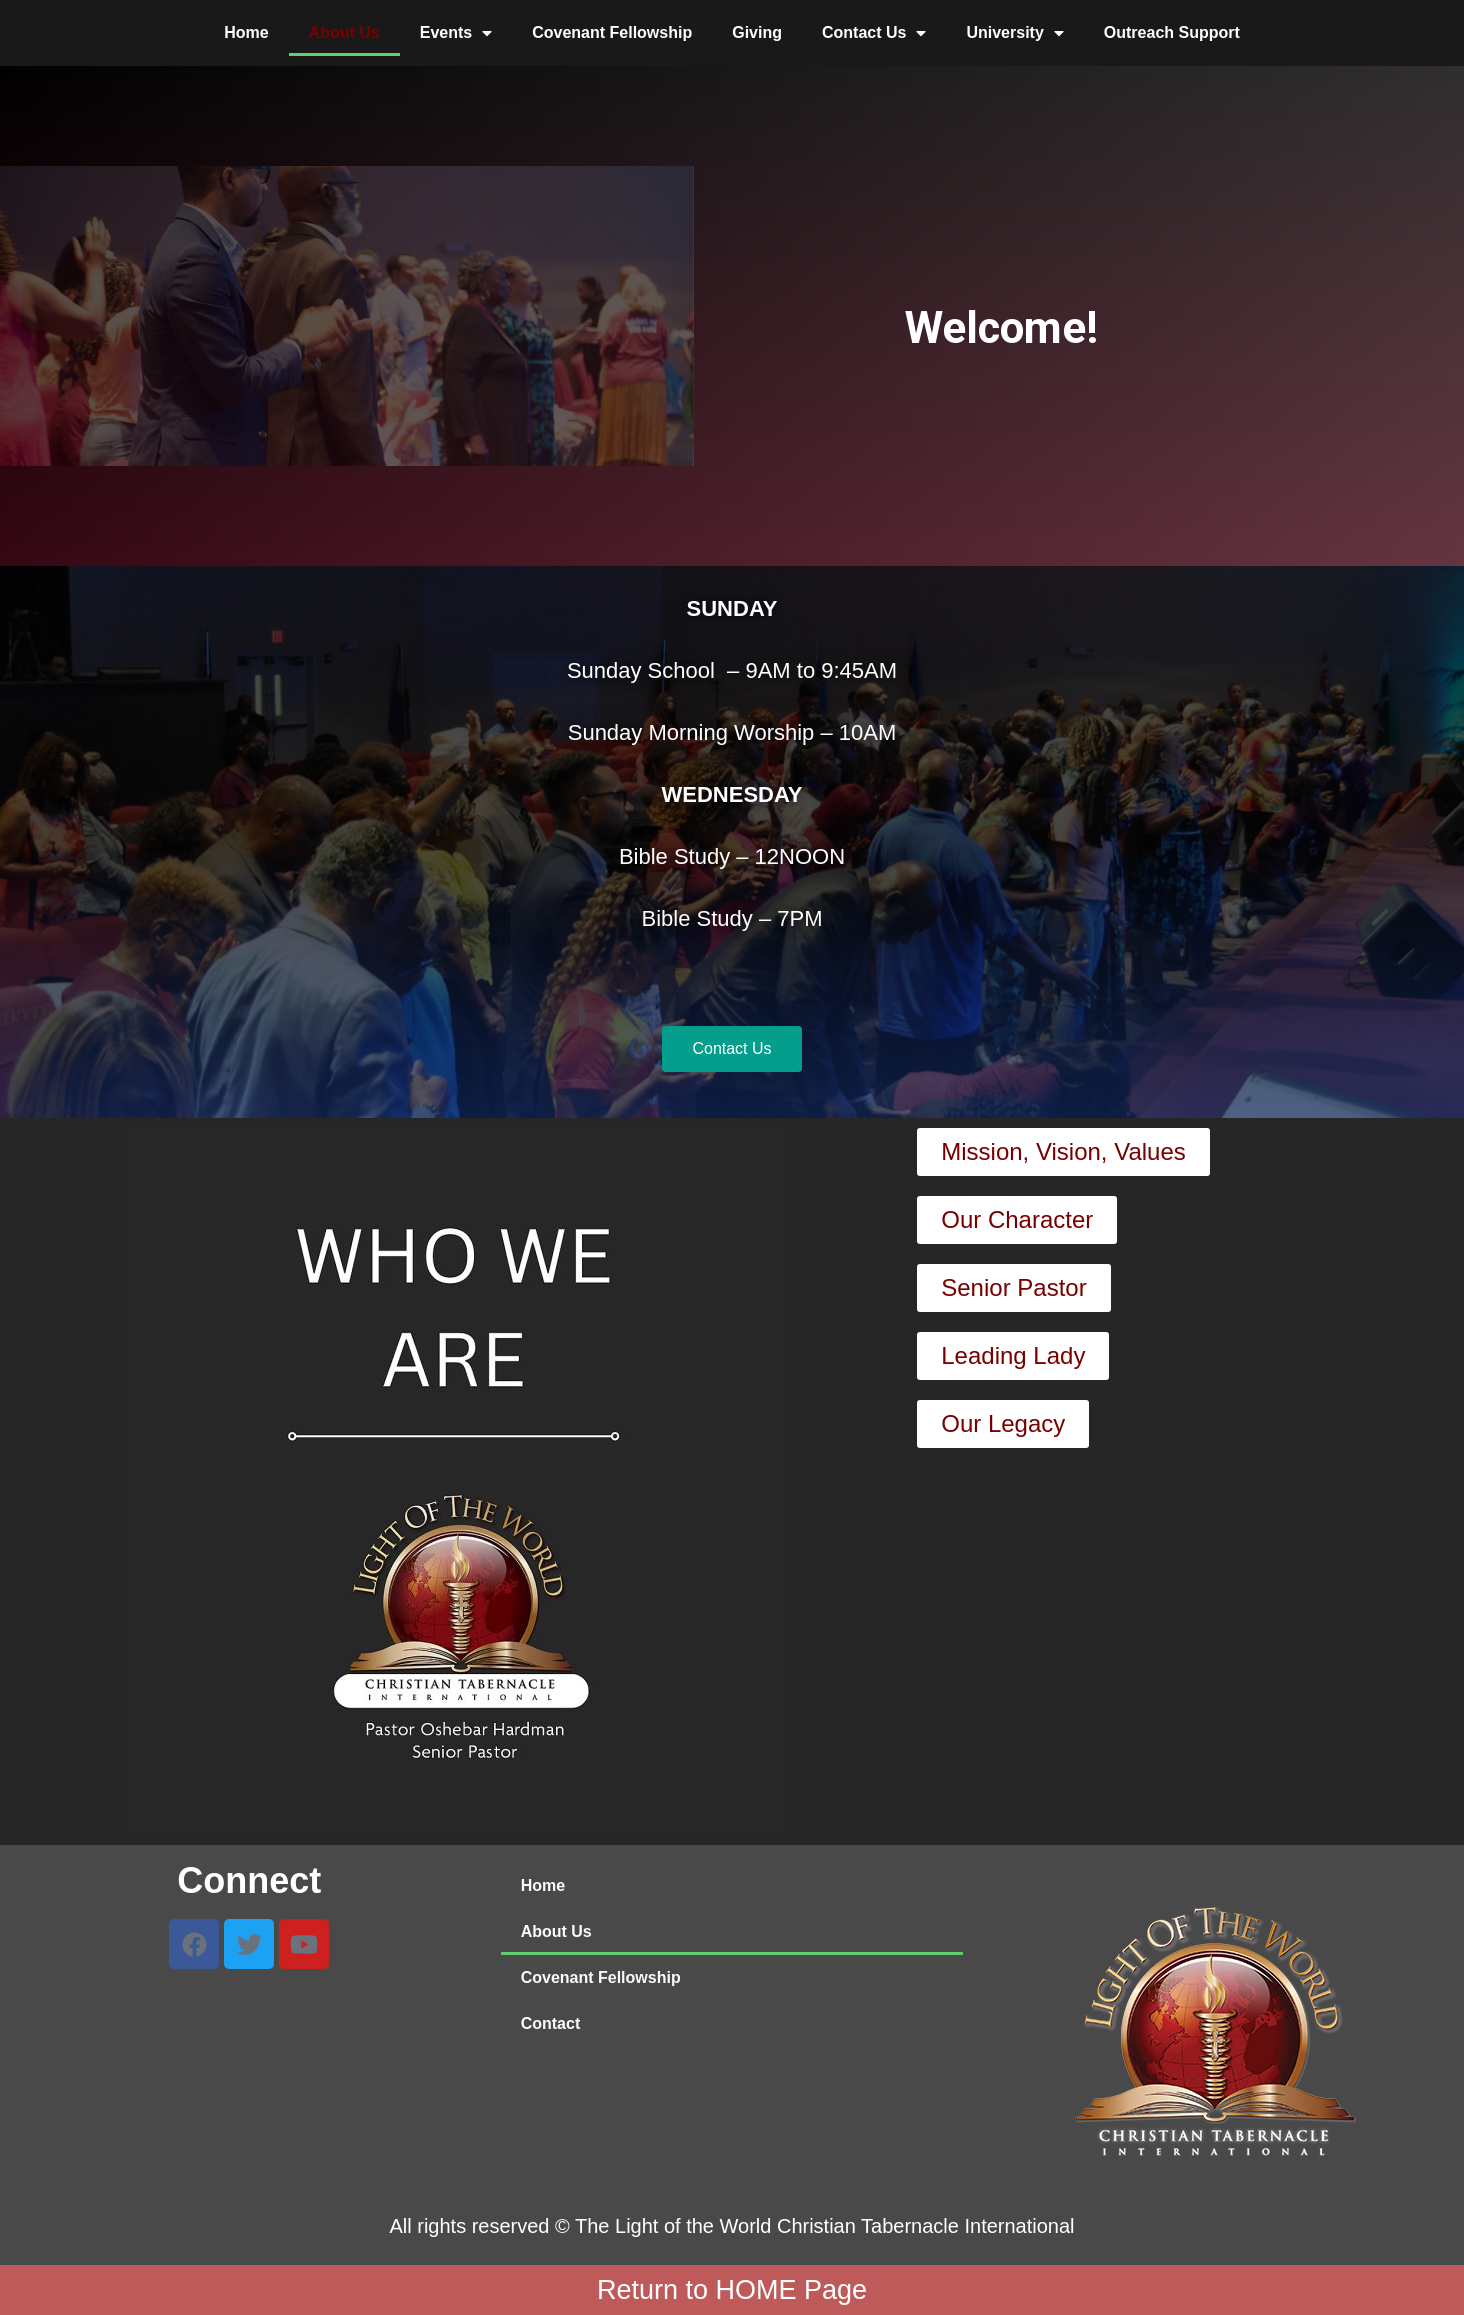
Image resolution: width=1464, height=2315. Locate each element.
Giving (757, 32)
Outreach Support (1172, 32)
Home (246, 32)
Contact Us (874, 33)
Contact (551, 2023)
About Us (344, 32)
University (1014, 33)
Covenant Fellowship (612, 32)
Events (456, 33)
